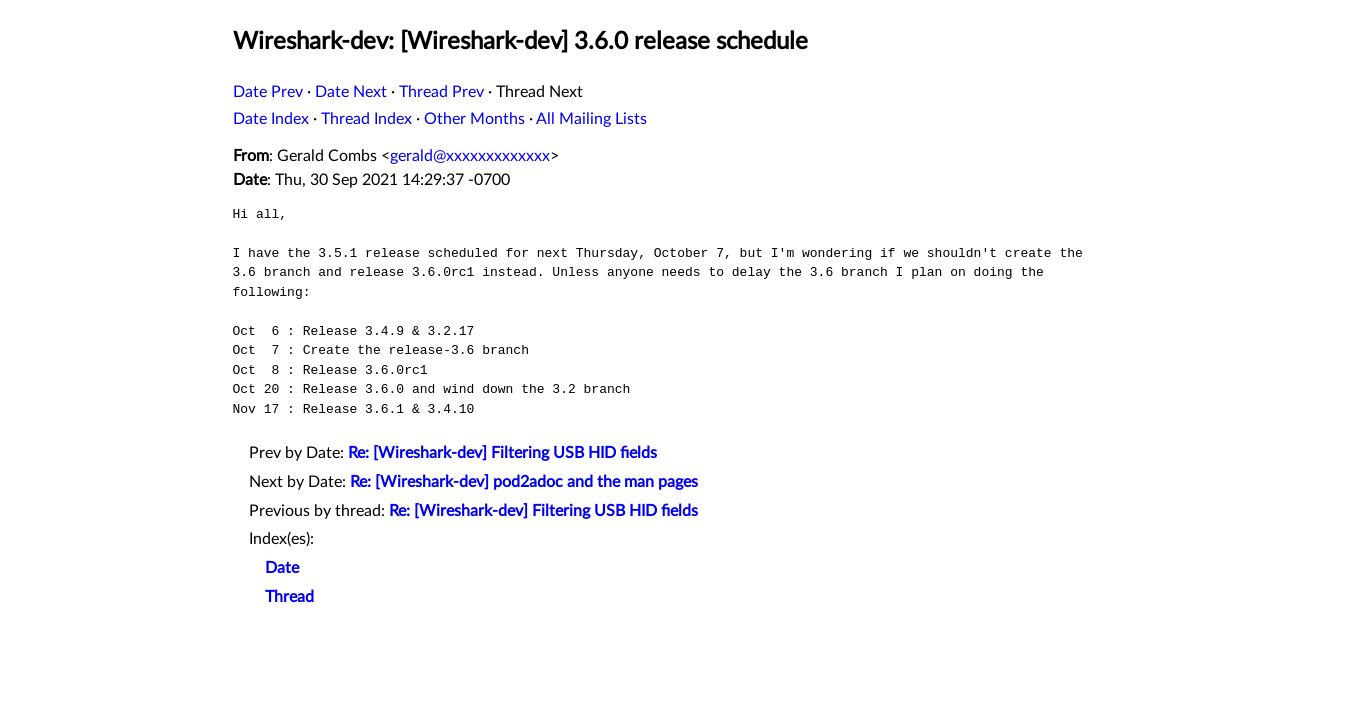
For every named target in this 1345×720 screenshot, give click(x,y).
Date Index (271, 119)
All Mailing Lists (591, 119)
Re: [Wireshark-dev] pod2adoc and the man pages (524, 482)
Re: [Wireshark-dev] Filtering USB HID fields (502, 453)
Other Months (474, 119)
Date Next (351, 92)
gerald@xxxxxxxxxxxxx (470, 156)
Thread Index (366, 119)
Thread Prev (441, 92)
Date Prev (268, 92)
